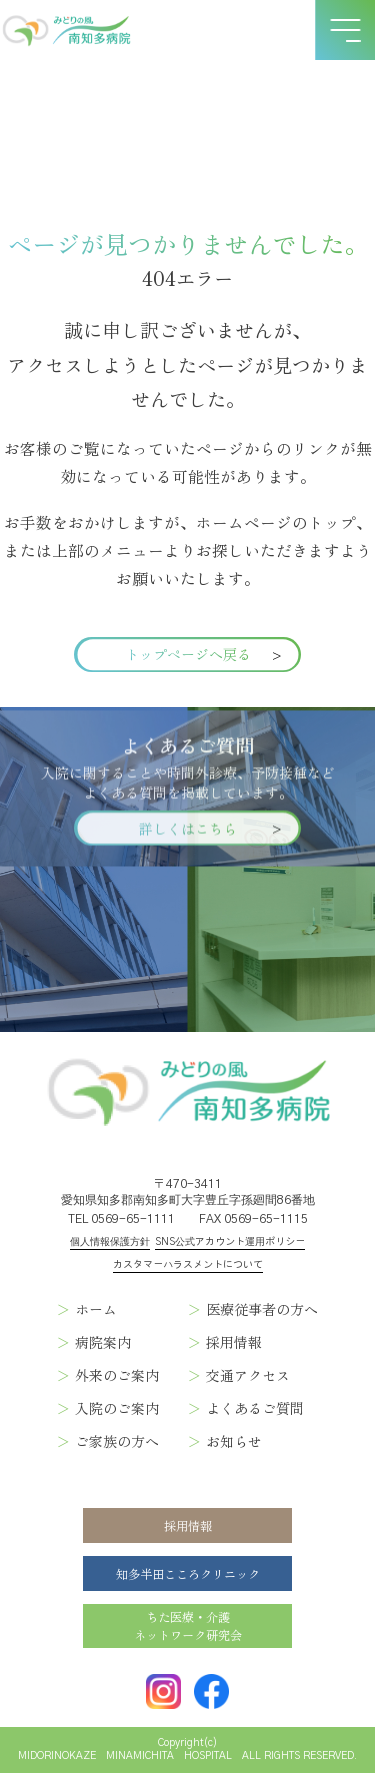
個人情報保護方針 (110, 1242)
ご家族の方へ (117, 1441)
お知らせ (234, 1441)
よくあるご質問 (255, 1408)
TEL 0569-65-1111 (121, 1219)
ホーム (96, 1309)
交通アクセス (248, 1375)
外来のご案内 (117, 1375)
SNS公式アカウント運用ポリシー (230, 1242)
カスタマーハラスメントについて (188, 1265)
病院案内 (103, 1342)
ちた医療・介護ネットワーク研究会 (188, 1626)
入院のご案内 (117, 1408)
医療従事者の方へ (262, 1309)
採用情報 (234, 1342)
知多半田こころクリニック (188, 1574)
